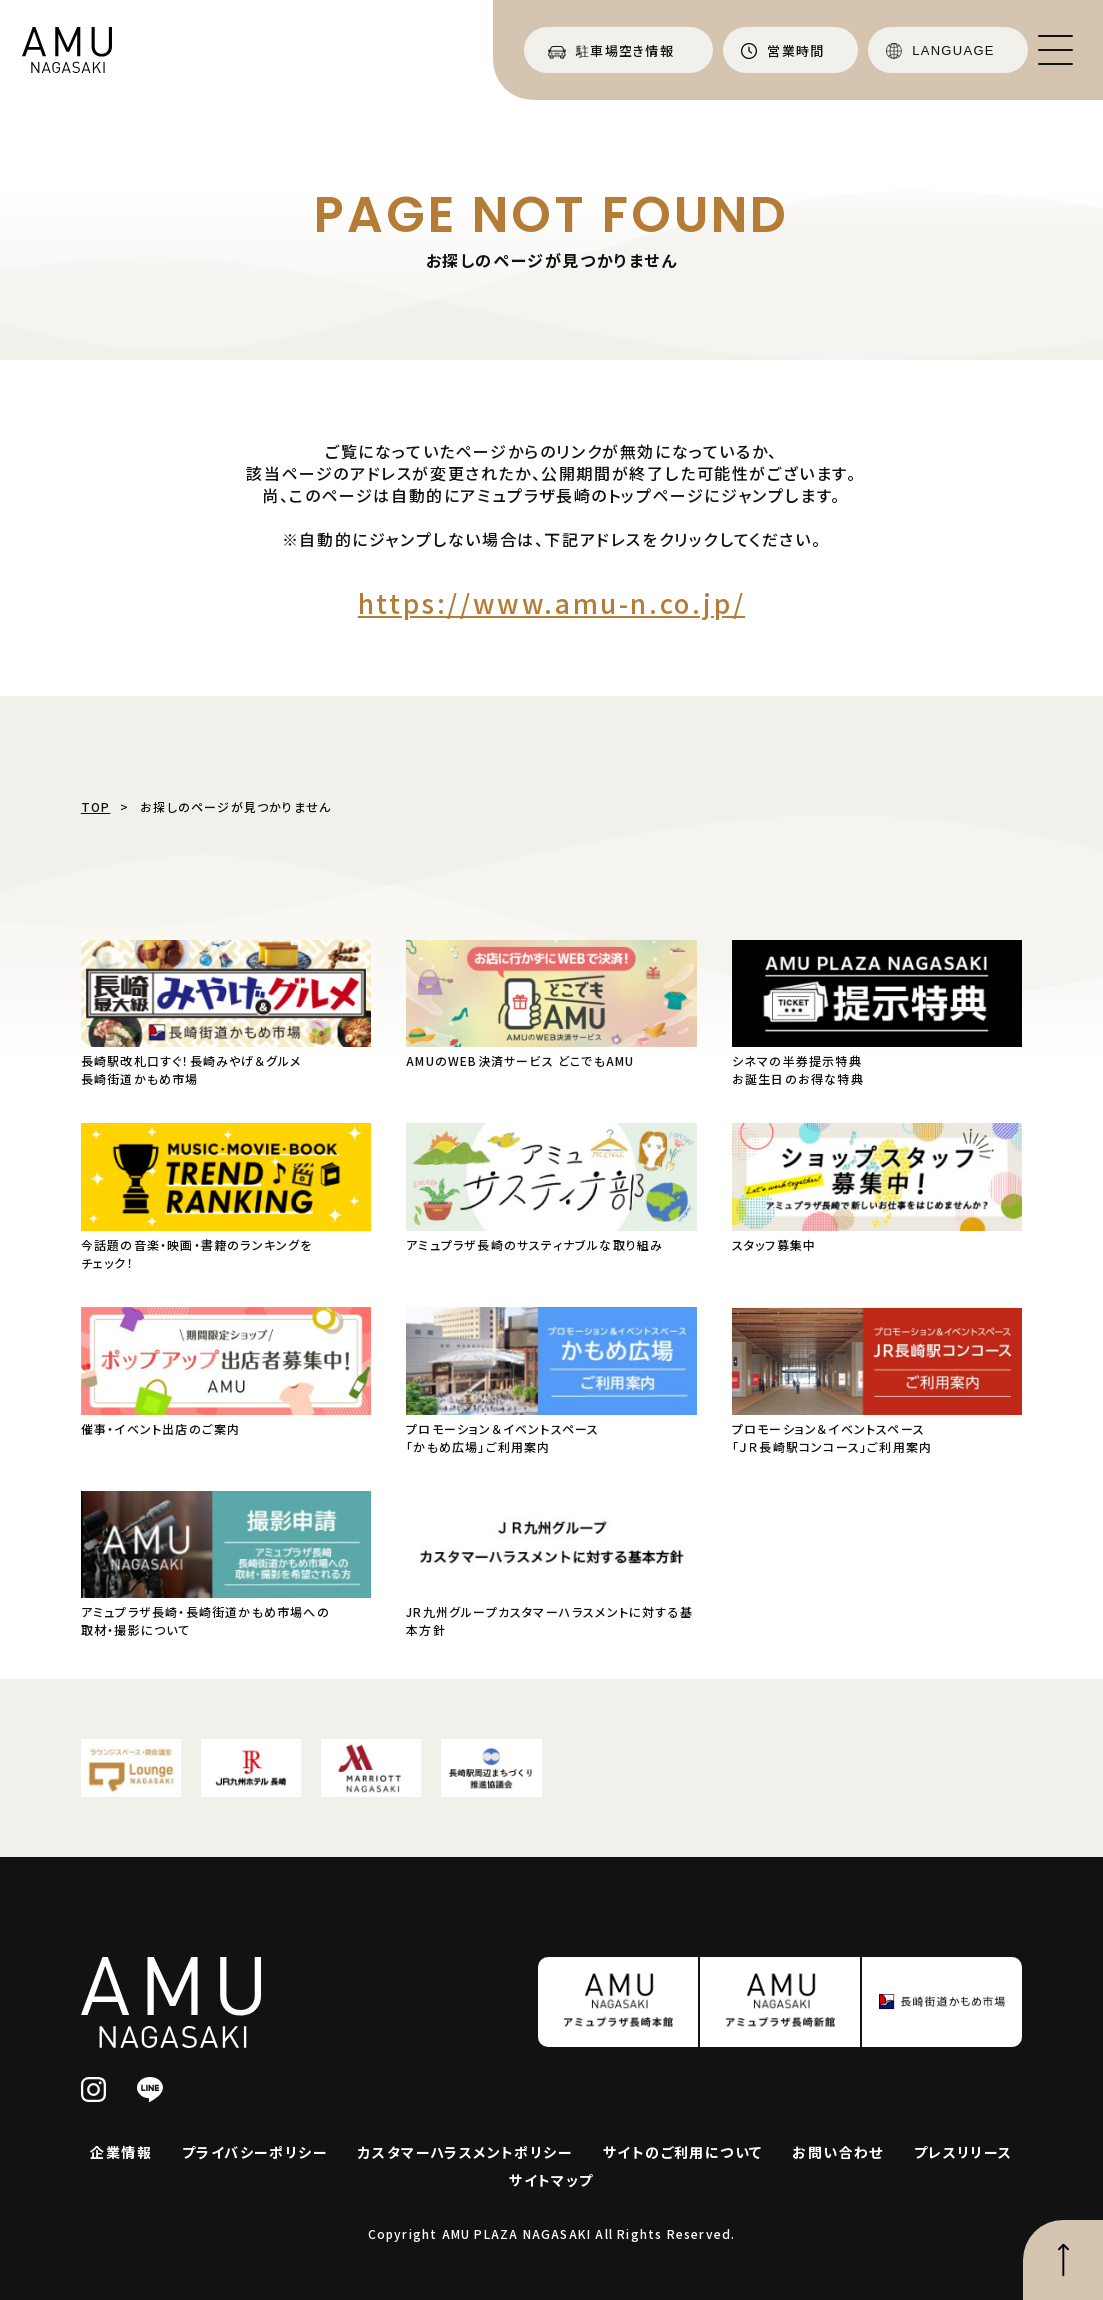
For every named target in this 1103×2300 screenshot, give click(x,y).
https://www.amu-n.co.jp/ (551, 602)
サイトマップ (551, 2180)
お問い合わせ (837, 2152)
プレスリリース (963, 2152)
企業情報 (121, 2152)
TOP (96, 806)
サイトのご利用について (682, 2152)
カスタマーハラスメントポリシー (465, 2152)
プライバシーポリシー (255, 2152)
